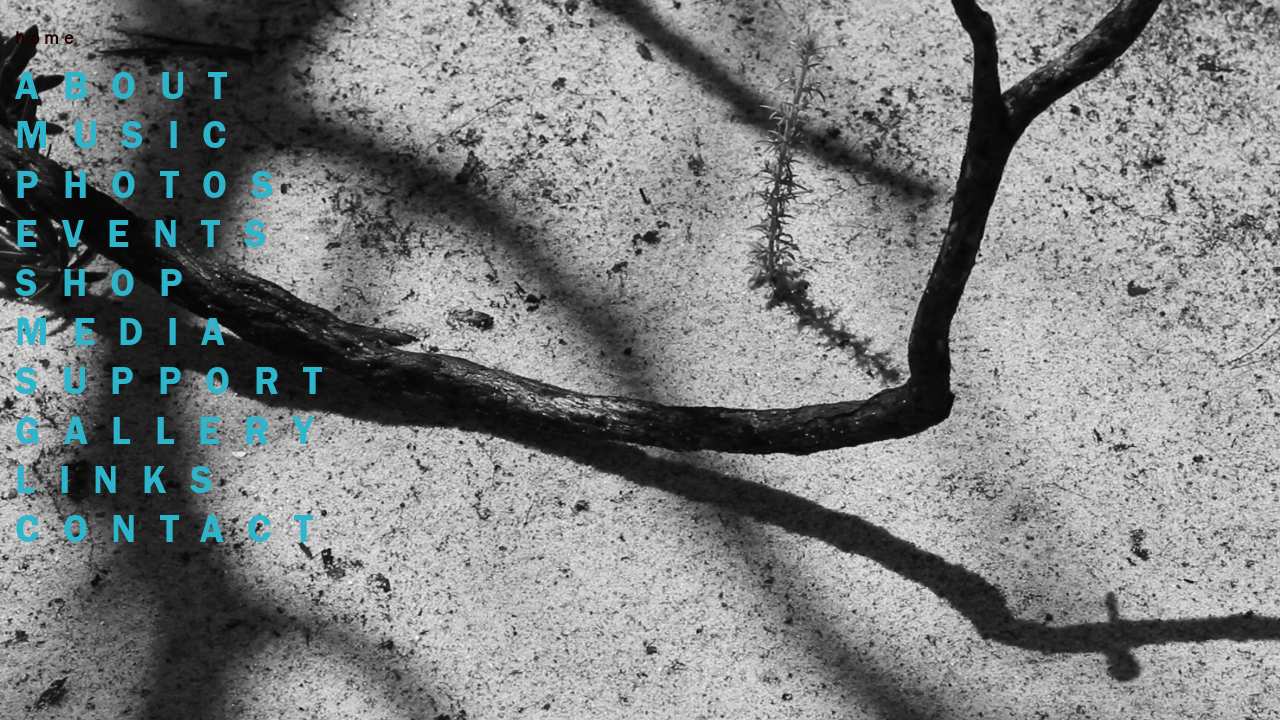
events (152, 233)
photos (156, 184)
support (180, 380)
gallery (176, 430)
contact (176, 528)
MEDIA (132, 331)
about (133, 85)
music (132, 134)
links (126, 479)
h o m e (44, 38)
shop (110, 282)
